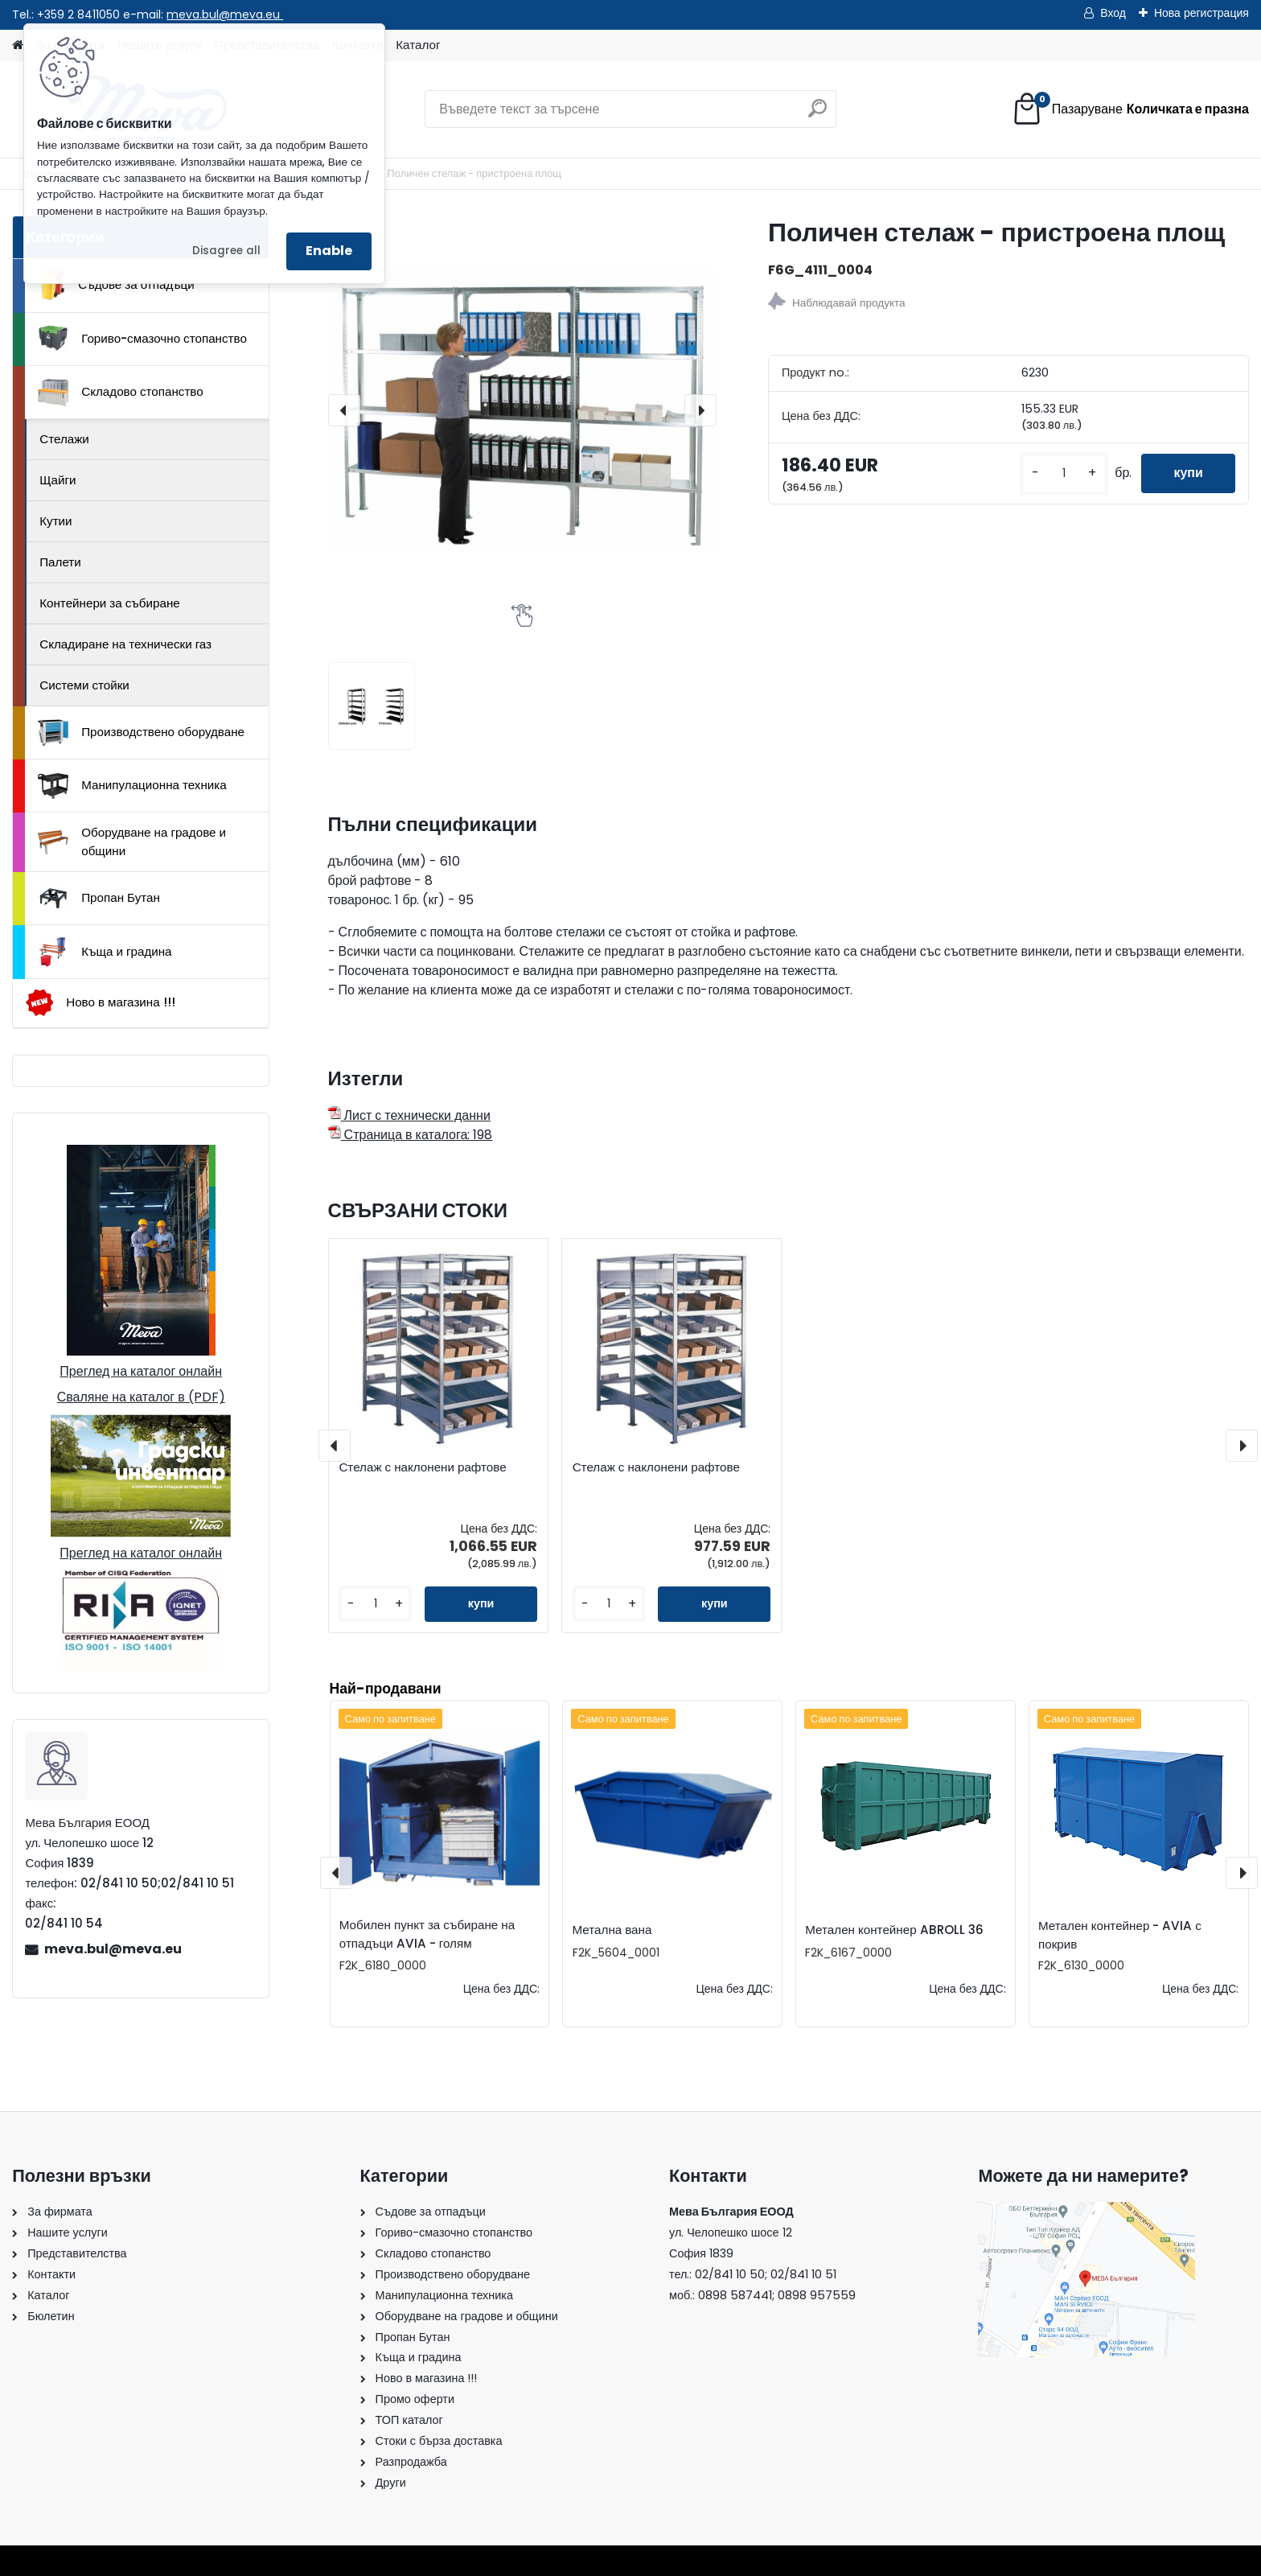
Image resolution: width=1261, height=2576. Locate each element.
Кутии (55, 520)
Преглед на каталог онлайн (141, 1371)
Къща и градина (104, 951)
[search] (817, 114)
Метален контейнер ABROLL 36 (894, 1929)
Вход (1113, 13)
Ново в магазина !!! (100, 1003)
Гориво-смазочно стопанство (142, 338)
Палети (60, 561)
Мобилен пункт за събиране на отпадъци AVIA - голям (427, 1934)
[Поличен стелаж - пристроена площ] (522, 410)
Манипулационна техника (132, 786)
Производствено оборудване (141, 733)
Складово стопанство (120, 392)
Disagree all (226, 250)
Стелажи (64, 438)
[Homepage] (17, 45)
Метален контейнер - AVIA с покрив (1119, 1935)
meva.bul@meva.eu (224, 14)
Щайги (57, 479)
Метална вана (612, 1929)
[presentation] (344, 410)
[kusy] (1064, 473)
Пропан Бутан (99, 898)
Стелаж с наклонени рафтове (422, 1467)
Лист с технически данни (409, 1115)
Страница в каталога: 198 (410, 1134)
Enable (329, 250)
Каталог (418, 44)
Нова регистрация (1201, 13)
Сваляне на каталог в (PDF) (141, 1397)
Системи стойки (84, 685)
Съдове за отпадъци (116, 285)
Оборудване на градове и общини (132, 841)
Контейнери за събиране (109, 603)
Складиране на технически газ (125, 644)
